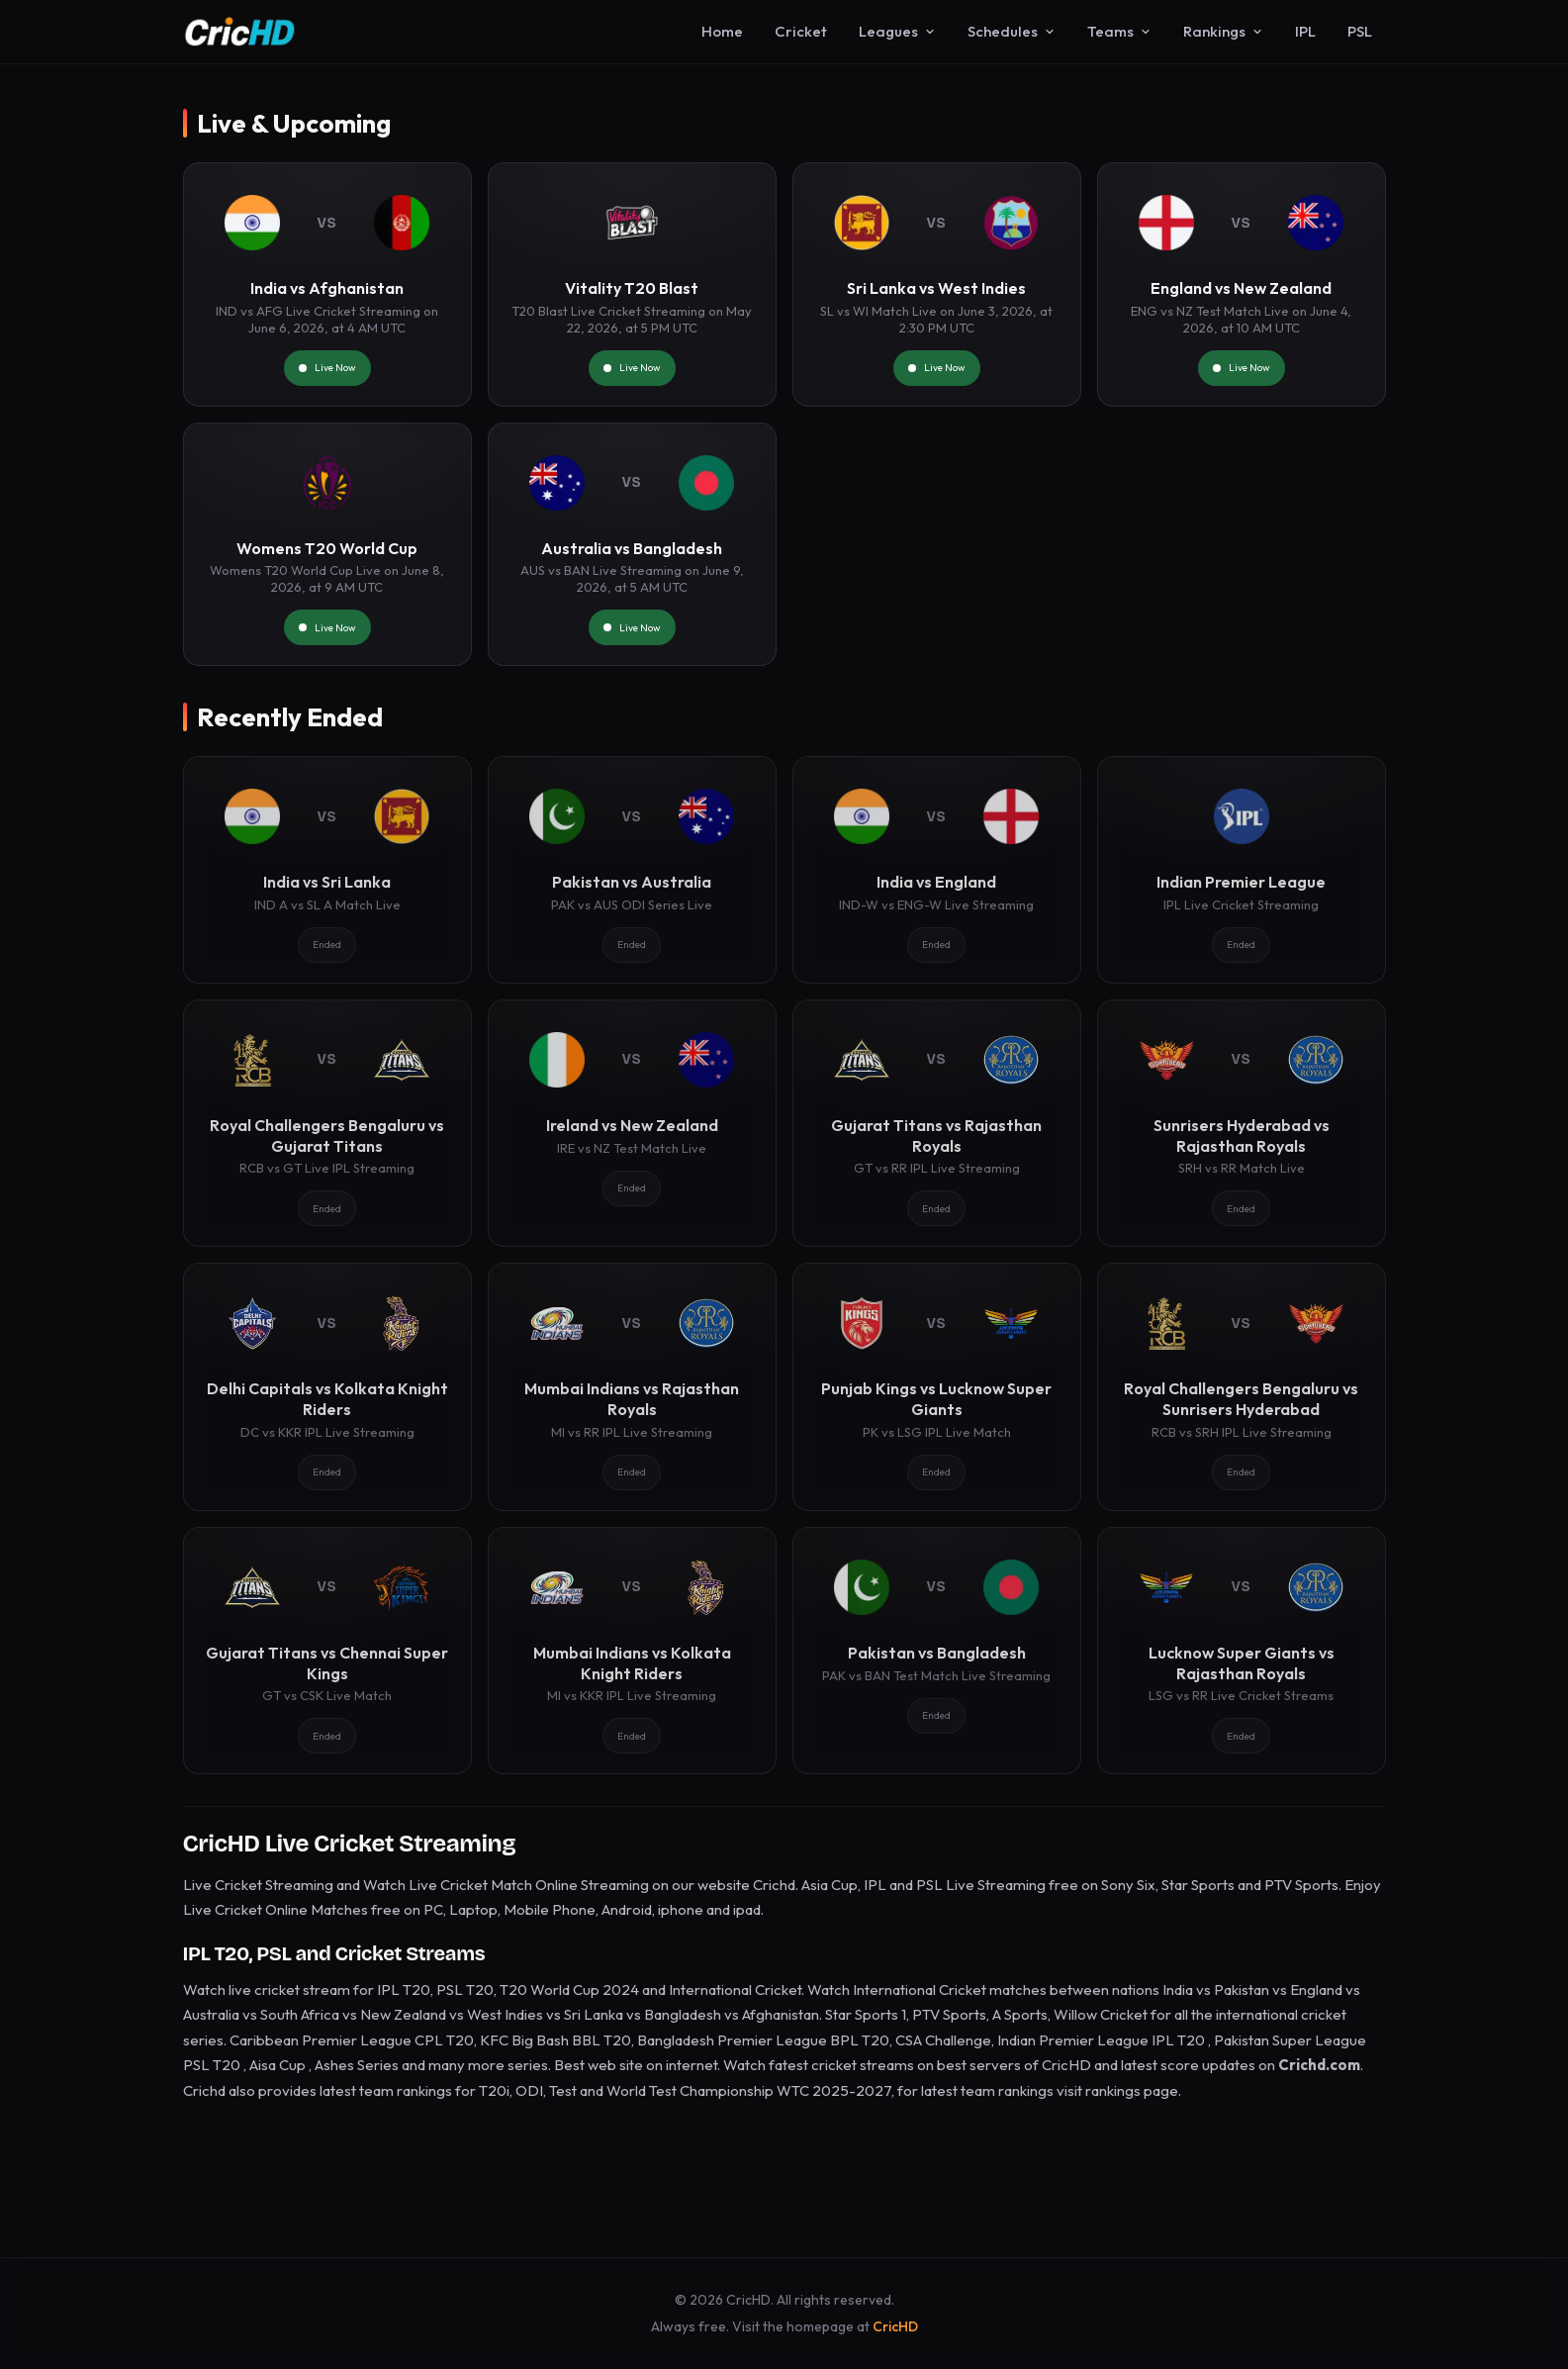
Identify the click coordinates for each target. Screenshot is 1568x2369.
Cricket (801, 31)
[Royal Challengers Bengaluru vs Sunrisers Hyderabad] (1241, 1386)
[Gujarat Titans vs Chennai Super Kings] (327, 1650)
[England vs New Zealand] (1241, 284)
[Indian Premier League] (1241, 870)
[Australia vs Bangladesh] (632, 545)
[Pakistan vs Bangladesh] (936, 1650)
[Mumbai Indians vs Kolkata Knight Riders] (632, 1650)
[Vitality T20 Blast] (632, 284)
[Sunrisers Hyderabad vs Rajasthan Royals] (1241, 1123)
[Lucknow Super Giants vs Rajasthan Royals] (1241, 1650)
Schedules (1012, 31)
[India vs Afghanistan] (327, 284)
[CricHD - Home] (240, 31)
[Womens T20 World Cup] (327, 545)
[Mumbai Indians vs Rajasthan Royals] (632, 1386)
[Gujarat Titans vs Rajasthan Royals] (936, 1123)
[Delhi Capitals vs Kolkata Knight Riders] (327, 1386)
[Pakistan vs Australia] (632, 870)
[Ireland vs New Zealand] (632, 1123)
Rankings (1223, 31)
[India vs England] (936, 870)
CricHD (895, 2326)
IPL (1305, 31)
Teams (1119, 31)
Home (722, 31)
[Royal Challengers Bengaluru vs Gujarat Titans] (327, 1123)
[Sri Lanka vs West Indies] (936, 284)
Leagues (897, 31)
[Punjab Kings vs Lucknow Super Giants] (936, 1386)
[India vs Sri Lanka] (327, 870)
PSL (1359, 31)
